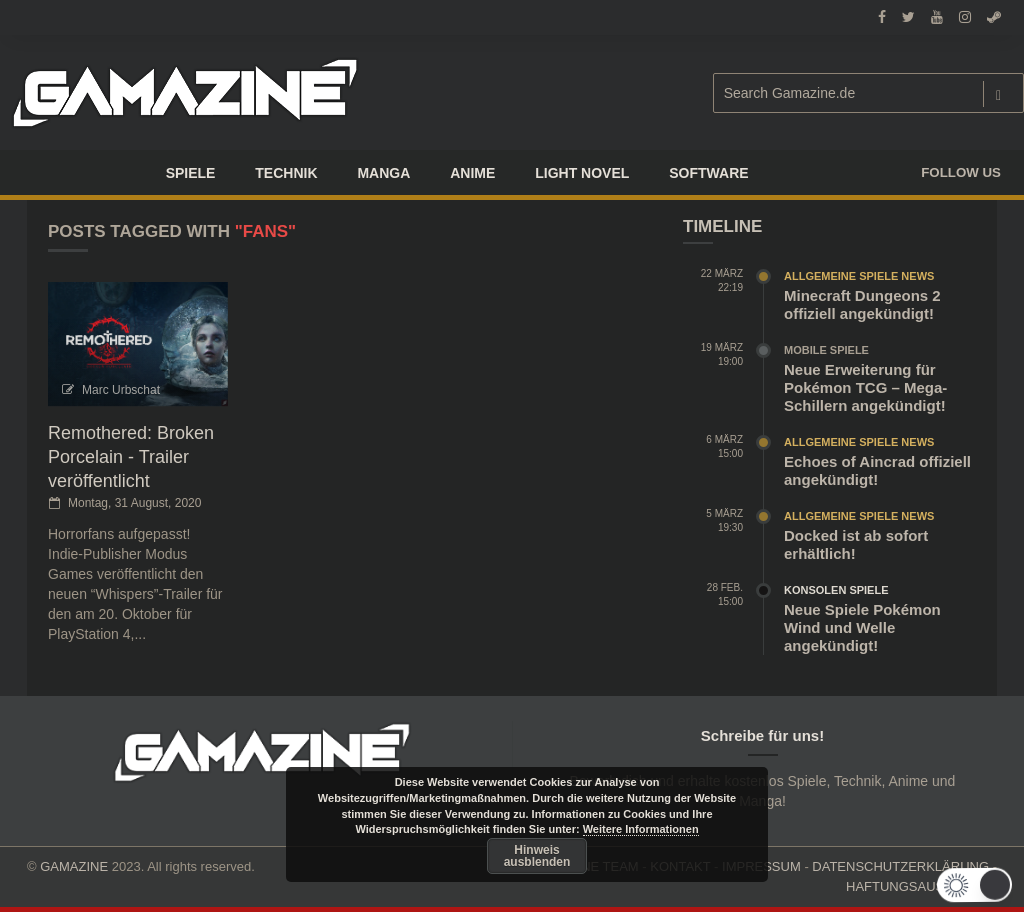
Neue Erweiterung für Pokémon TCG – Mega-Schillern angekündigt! (865, 387)
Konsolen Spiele (836, 590)
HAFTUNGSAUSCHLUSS (921, 886)
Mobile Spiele (826, 350)
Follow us (961, 172)
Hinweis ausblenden (537, 856)
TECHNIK (286, 173)
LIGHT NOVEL (582, 173)
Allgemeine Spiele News (859, 276)
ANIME (472, 173)
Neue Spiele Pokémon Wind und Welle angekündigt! (862, 627)
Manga (383, 173)
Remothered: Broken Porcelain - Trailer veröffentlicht (131, 457)
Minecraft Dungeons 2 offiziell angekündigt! (862, 304)
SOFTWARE (708, 173)
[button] (972, 885)
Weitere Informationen (641, 829)
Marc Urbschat (121, 390)
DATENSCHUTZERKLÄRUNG (900, 866)
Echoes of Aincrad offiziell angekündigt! (877, 470)
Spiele (191, 173)
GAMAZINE (74, 866)
